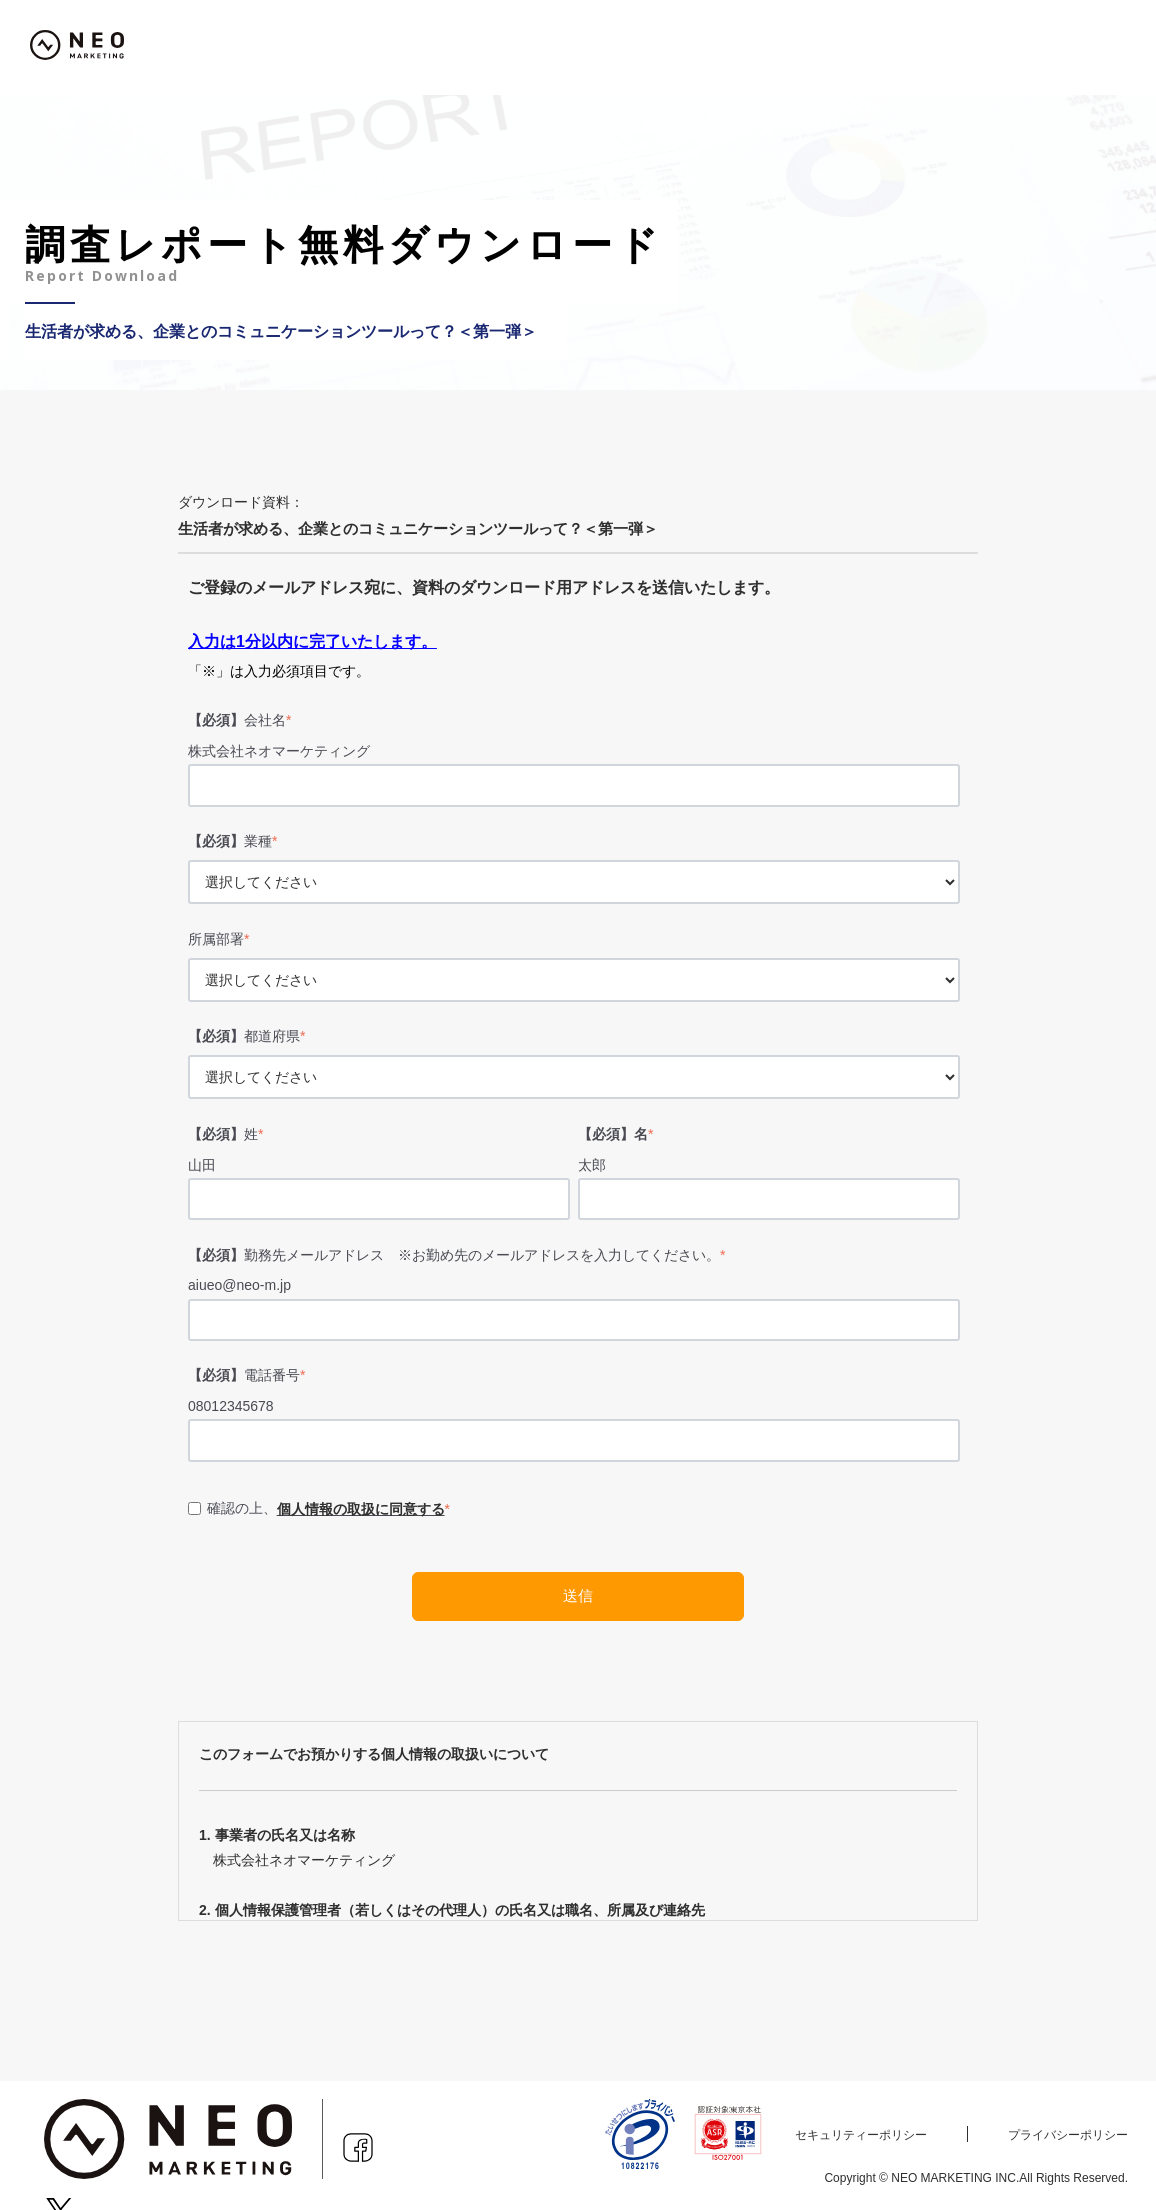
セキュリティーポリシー (861, 2135)
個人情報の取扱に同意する (361, 1509)
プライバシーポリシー (1068, 2135)
